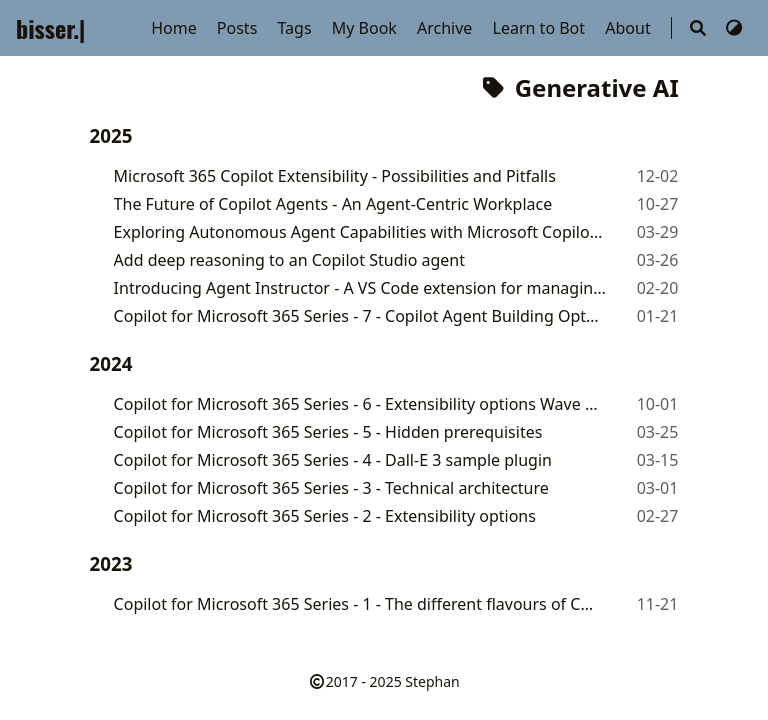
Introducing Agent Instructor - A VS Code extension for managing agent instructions (364, 288)
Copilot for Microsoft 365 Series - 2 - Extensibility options (325, 516)
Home (176, 28)
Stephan (432, 681)
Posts (239, 28)
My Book (366, 28)
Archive (447, 28)
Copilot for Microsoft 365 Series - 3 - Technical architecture (331, 488)
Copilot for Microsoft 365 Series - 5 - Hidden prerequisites (328, 432)
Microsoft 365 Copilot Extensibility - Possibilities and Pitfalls (335, 176)
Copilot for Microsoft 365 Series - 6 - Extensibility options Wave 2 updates (360, 404)
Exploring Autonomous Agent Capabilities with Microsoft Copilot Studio (359, 232)
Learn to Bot (541, 28)
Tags (296, 28)
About (630, 28)
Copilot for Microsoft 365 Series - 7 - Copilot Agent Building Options (357, 316)
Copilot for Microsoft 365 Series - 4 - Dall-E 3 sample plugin (333, 460)
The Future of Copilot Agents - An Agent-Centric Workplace (333, 204)
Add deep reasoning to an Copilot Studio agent (289, 260)
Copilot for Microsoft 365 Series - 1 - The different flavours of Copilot (358, 604)
